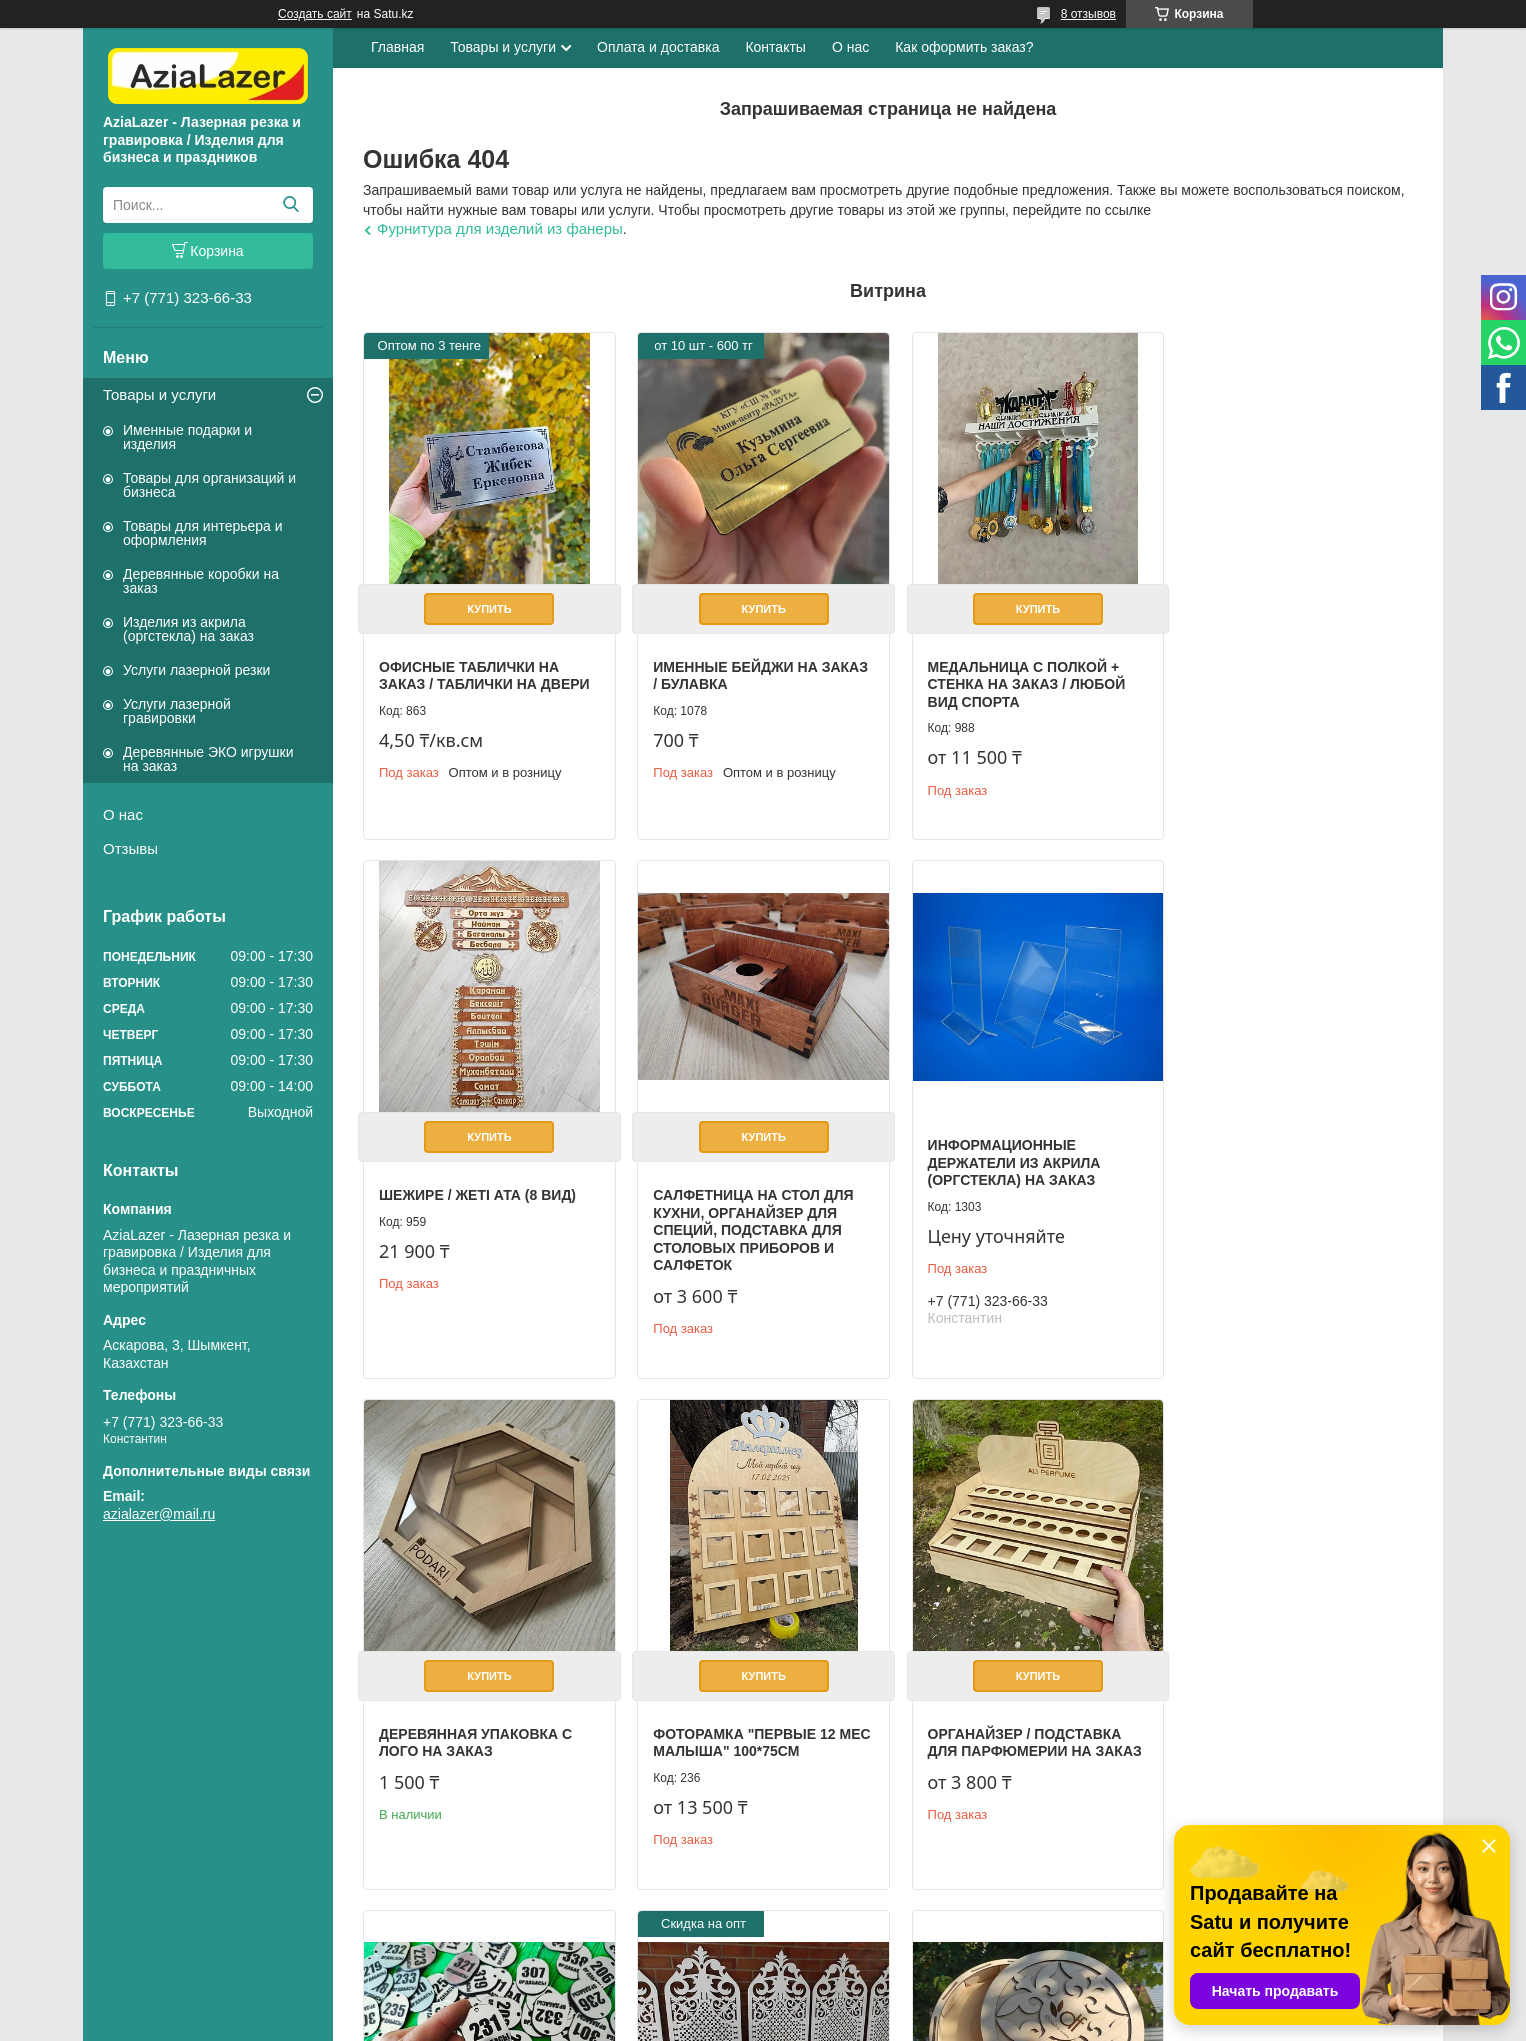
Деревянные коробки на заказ (201, 581)
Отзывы (130, 848)
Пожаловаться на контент (1027, 2022)
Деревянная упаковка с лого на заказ (1010, 1191)
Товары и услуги (159, 394)
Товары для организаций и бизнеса (209, 485)
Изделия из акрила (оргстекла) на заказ (188, 629)
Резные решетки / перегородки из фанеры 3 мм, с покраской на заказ (1018, 1731)
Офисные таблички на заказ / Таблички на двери (484, 669)
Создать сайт (315, 14)
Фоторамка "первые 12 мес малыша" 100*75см (1273, 1191)
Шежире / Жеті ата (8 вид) (1280, 660)
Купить (486, 602)
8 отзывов (1088, 14)
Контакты (775, 47)
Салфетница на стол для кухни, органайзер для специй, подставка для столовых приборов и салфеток (479, 1217)
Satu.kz (848, 2004)
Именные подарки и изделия (187, 437)
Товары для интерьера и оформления (203, 533)
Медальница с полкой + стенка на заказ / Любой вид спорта (1013, 677)
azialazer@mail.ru (159, 1514)
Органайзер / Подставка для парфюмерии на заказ (486, 1723)
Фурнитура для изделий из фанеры (500, 228)
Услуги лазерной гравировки (177, 711)
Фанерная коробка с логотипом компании (1270, 1673)
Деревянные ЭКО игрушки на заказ (208, 759)
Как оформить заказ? (964, 47)
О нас (123, 814)
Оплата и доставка (658, 47)
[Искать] (290, 205)
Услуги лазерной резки (196, 670)
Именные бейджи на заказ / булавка (729, 669)
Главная (397, 47)
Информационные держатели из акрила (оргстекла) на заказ (733, 1149)
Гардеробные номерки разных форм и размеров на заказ (749, 1731)
